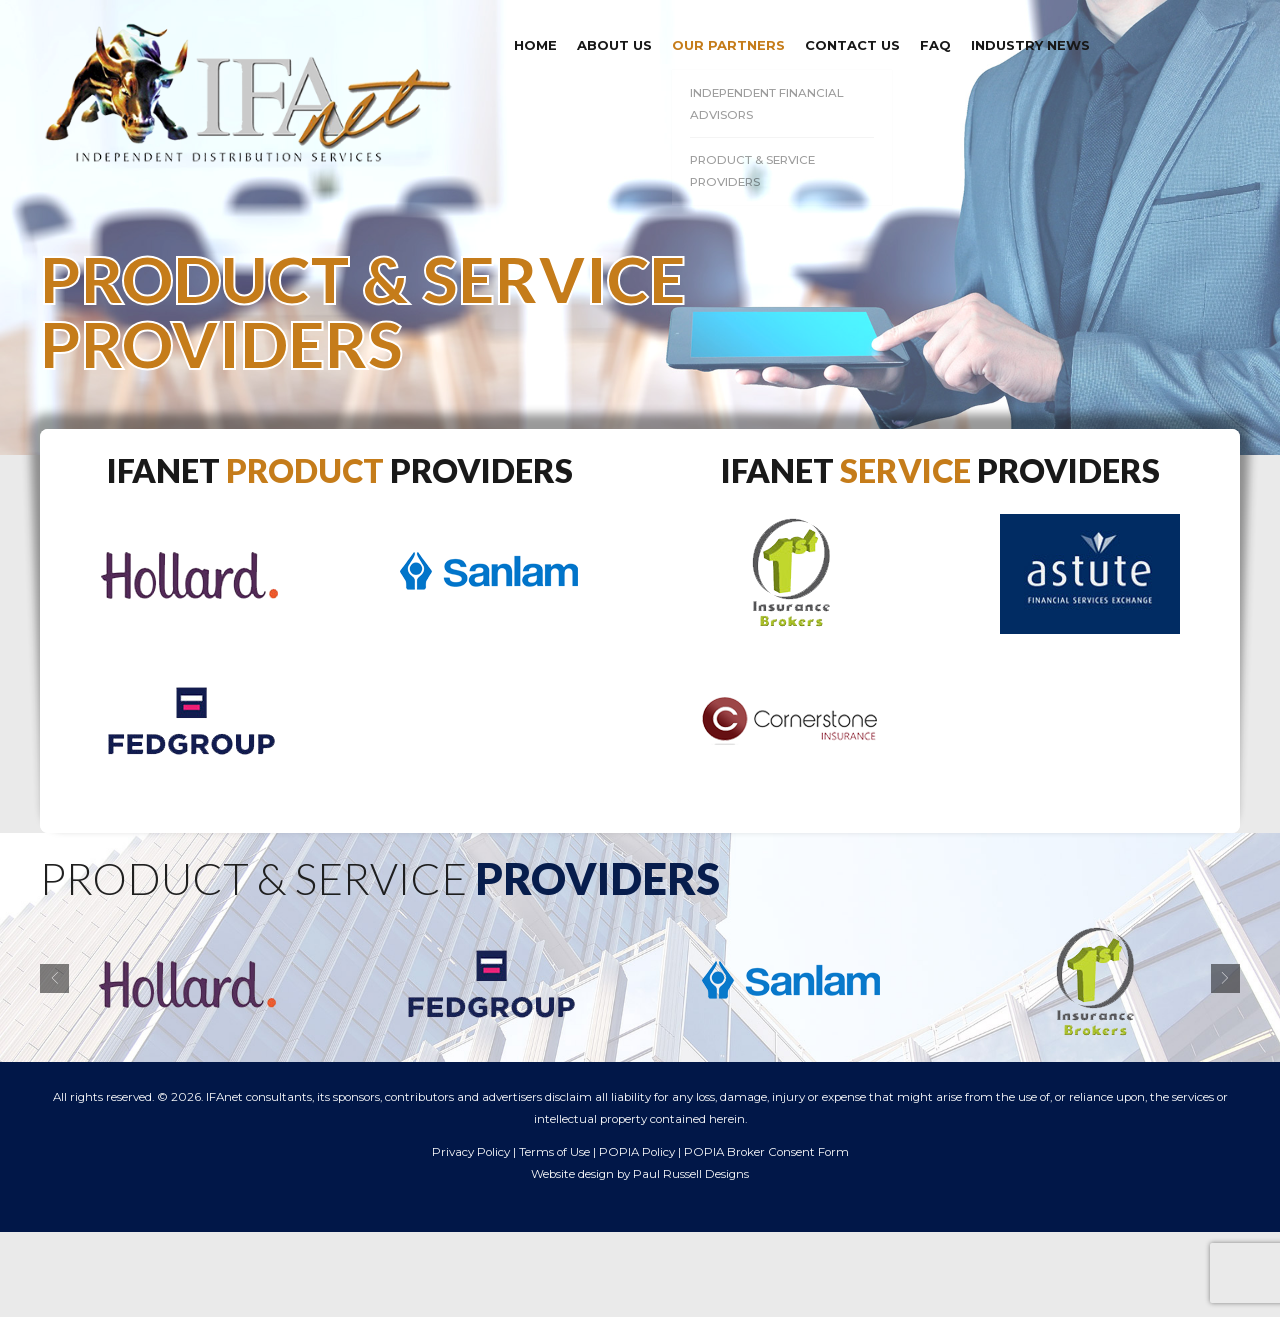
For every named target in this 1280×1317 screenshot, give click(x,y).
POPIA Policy (637, 1152)
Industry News (1030, 45)
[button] (54, 978)
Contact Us (852, 45)
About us (614, 45)
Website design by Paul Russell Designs (640, 1174)
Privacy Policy (471, 1152)
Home (535, 45)
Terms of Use (554, 1152)
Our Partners (728, 45)
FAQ (935, 45)
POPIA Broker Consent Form (766, 1152)
